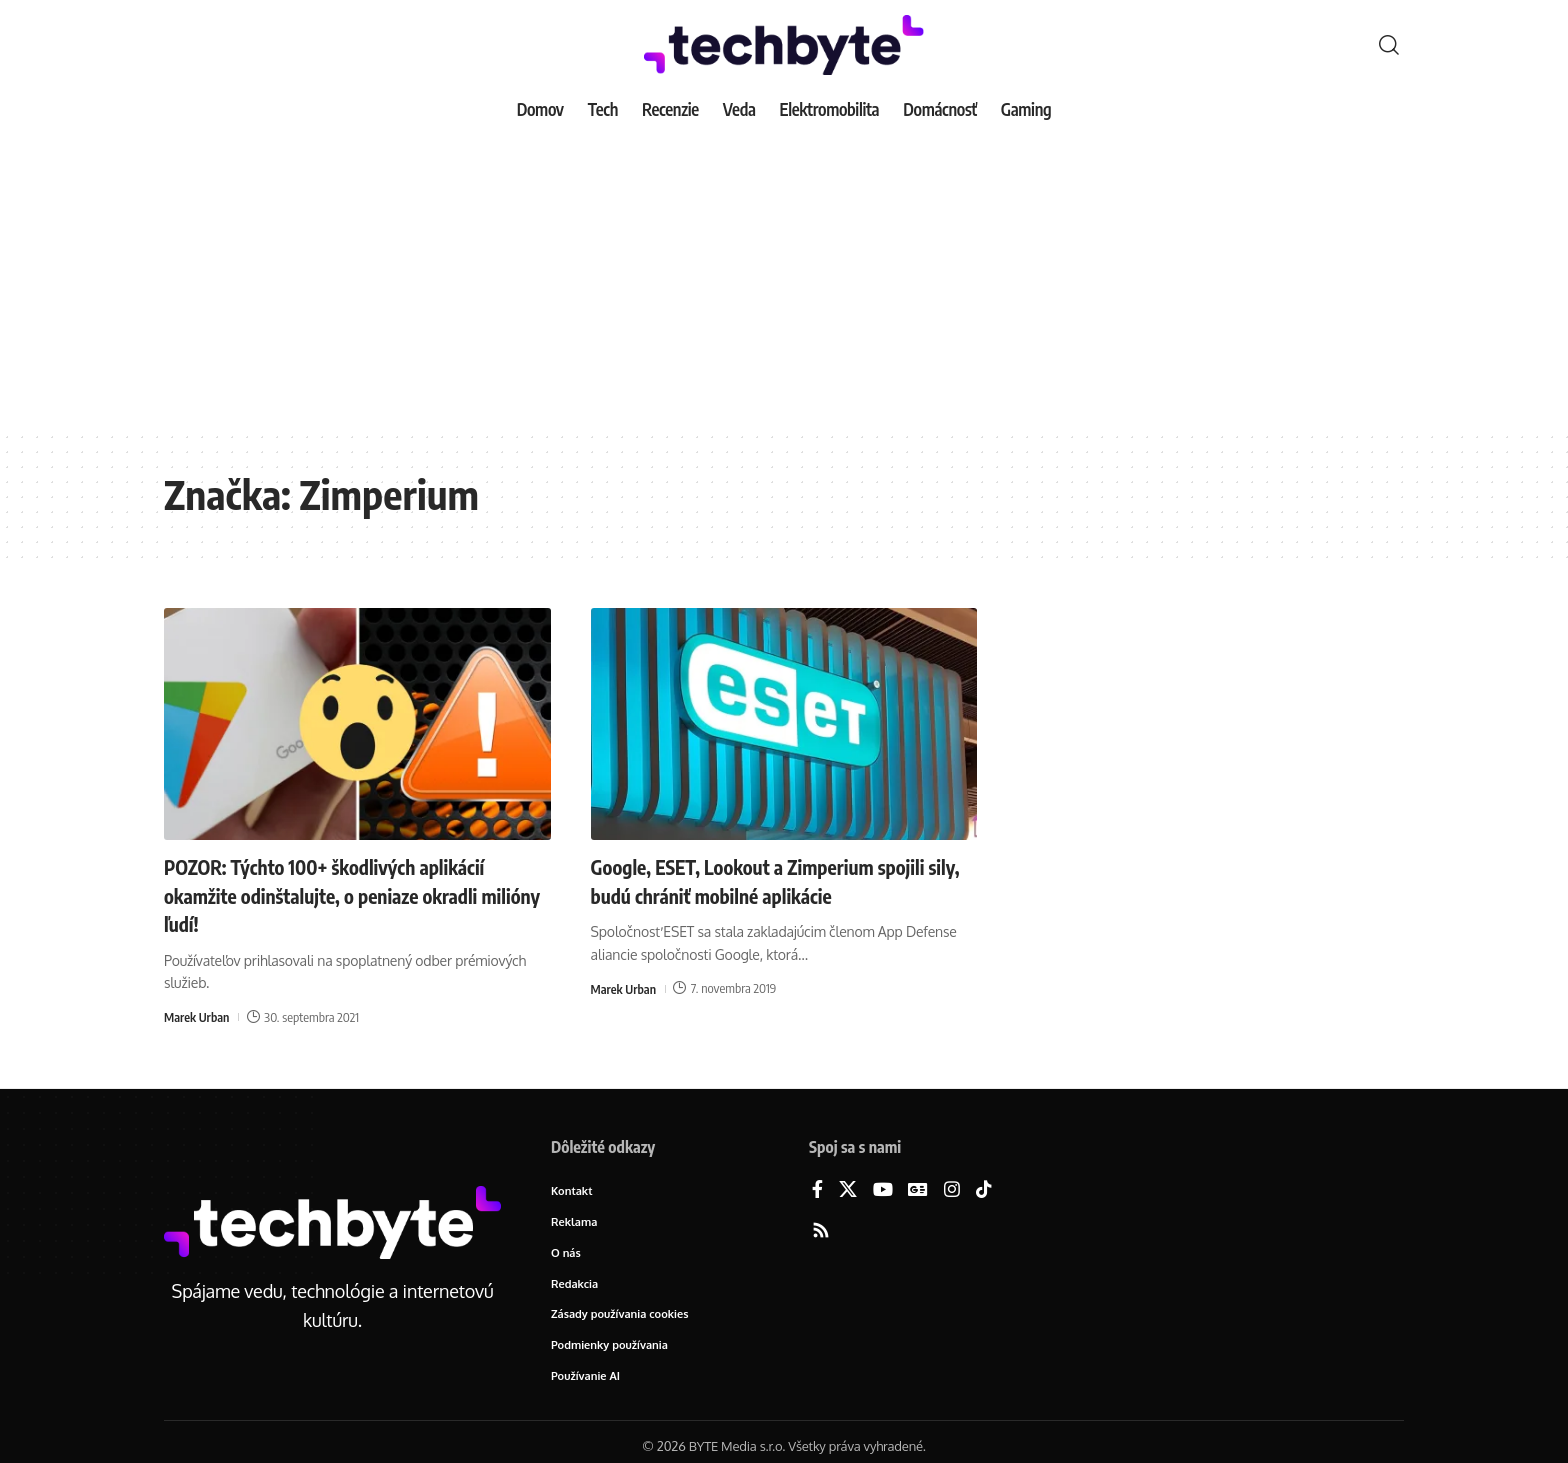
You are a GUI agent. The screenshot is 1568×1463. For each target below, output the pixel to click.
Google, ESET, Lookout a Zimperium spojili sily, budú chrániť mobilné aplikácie (782, 880)
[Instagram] (952, 1190)
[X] (848, 1190)
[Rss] (821, 1231)
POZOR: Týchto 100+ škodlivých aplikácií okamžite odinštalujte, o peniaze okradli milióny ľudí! (347, 894)
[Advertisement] (784, 280)
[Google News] (918, 1190)
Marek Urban (198, 1017)
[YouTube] (883, 1190)
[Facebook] (817, 1190)
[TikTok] (984, 1190)
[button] (1389, 45)
